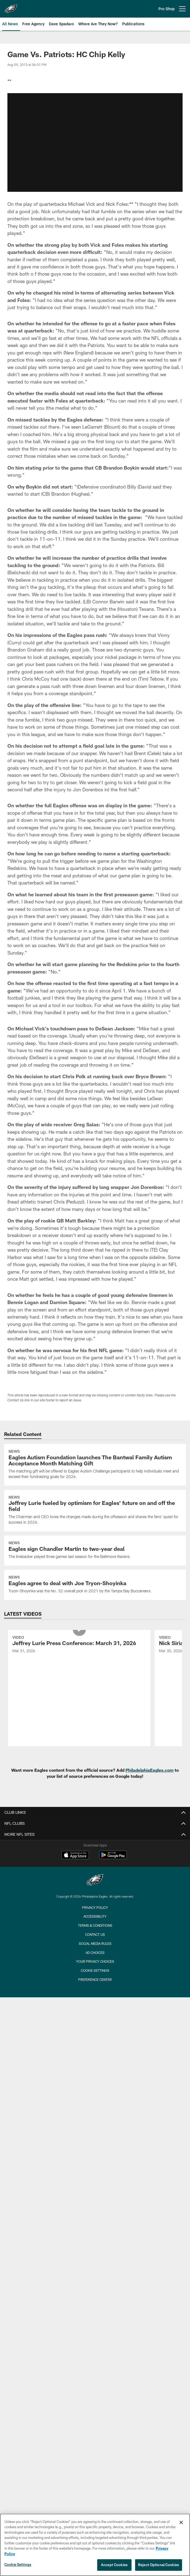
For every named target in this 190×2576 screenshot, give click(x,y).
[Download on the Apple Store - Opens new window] (75, 1855)
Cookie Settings (95, 1970)
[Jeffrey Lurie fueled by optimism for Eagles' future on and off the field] (95, 1511)
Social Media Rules (95, 1943)
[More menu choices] (182, 8)
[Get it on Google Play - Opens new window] (113, 1857)
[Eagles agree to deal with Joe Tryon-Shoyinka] (95, 1585)
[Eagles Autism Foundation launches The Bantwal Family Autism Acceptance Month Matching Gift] (95, 1465)
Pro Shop (166, 8)
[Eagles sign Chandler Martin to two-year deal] (95, 1550)
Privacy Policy (95, 1907)
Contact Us (95, 1934)
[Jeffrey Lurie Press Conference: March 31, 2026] (79, 1645)
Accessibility (95, 1916)
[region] (95, 2545)
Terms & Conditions (95, 1925)
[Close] (181, 2522)
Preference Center (95, 1979)
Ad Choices (95, 1952)
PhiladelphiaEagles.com (149, 1770)
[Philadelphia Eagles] (95, 1880)
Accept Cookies (114, 2565)
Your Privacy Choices (95, 1961)
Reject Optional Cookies (158, 2565)
